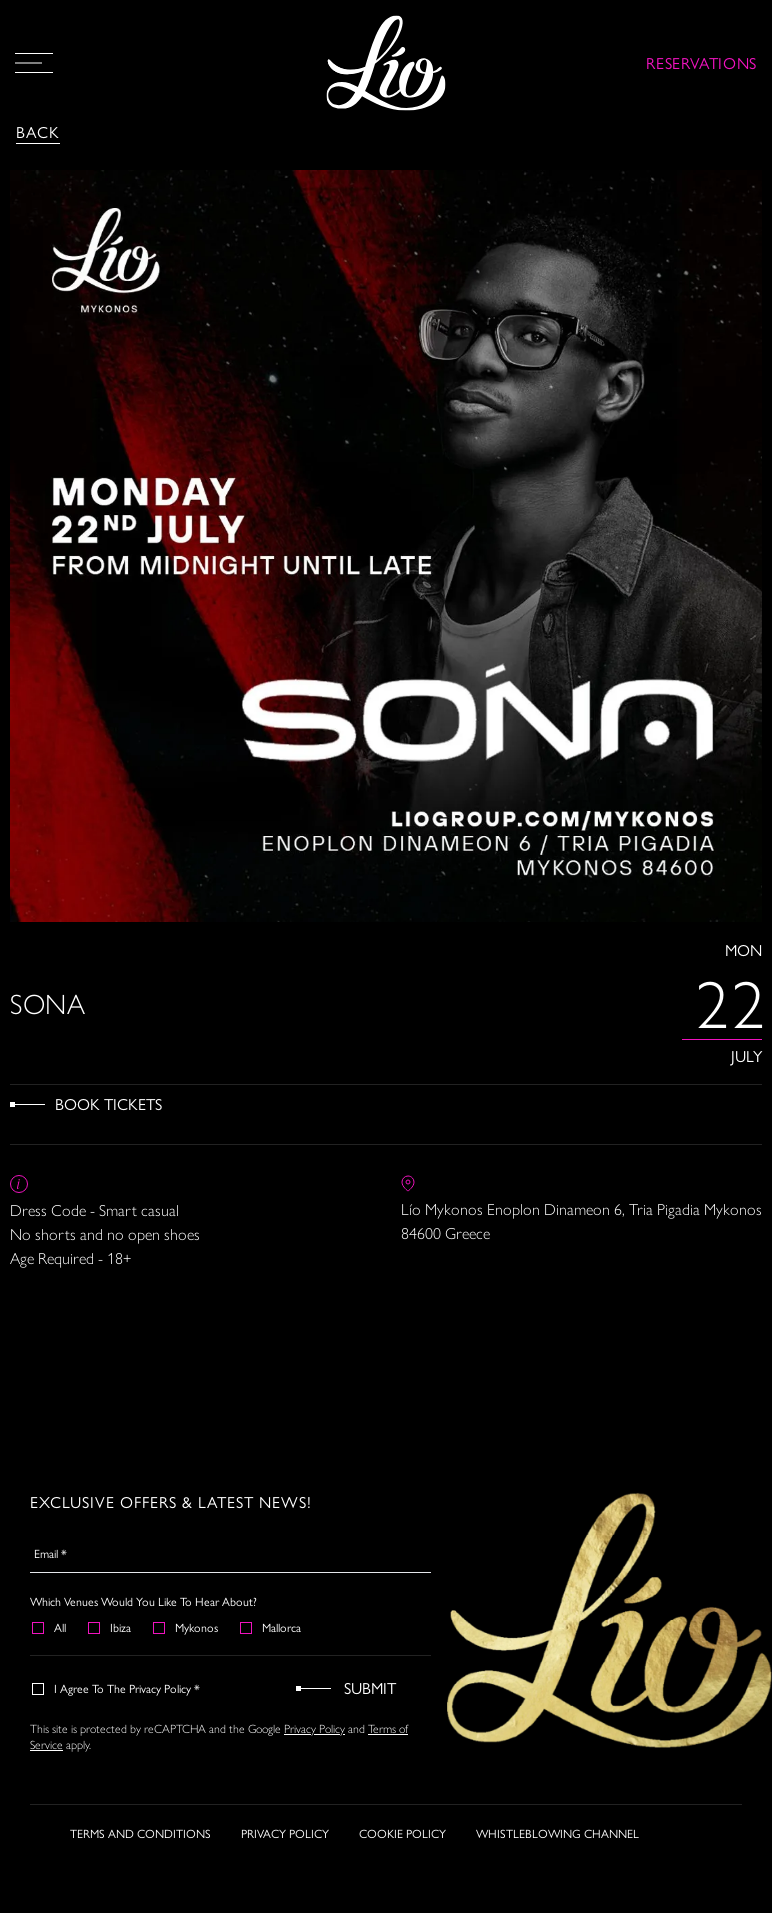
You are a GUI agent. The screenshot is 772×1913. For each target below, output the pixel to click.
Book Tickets (108, 1103)
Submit (370, 1687)
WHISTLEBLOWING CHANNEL (557, 1835)
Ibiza (110, 1627)
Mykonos (186, 1627)
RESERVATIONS (701, 62)
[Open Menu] (34, 63)
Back (38, 131)
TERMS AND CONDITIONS (140, 1835)
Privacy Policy (314, 1728)
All (50, 1627)
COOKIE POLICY (402, 1835)
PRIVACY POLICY (285, 1835)
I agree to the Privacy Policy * (117, 1688)
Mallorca (271, 1627)
